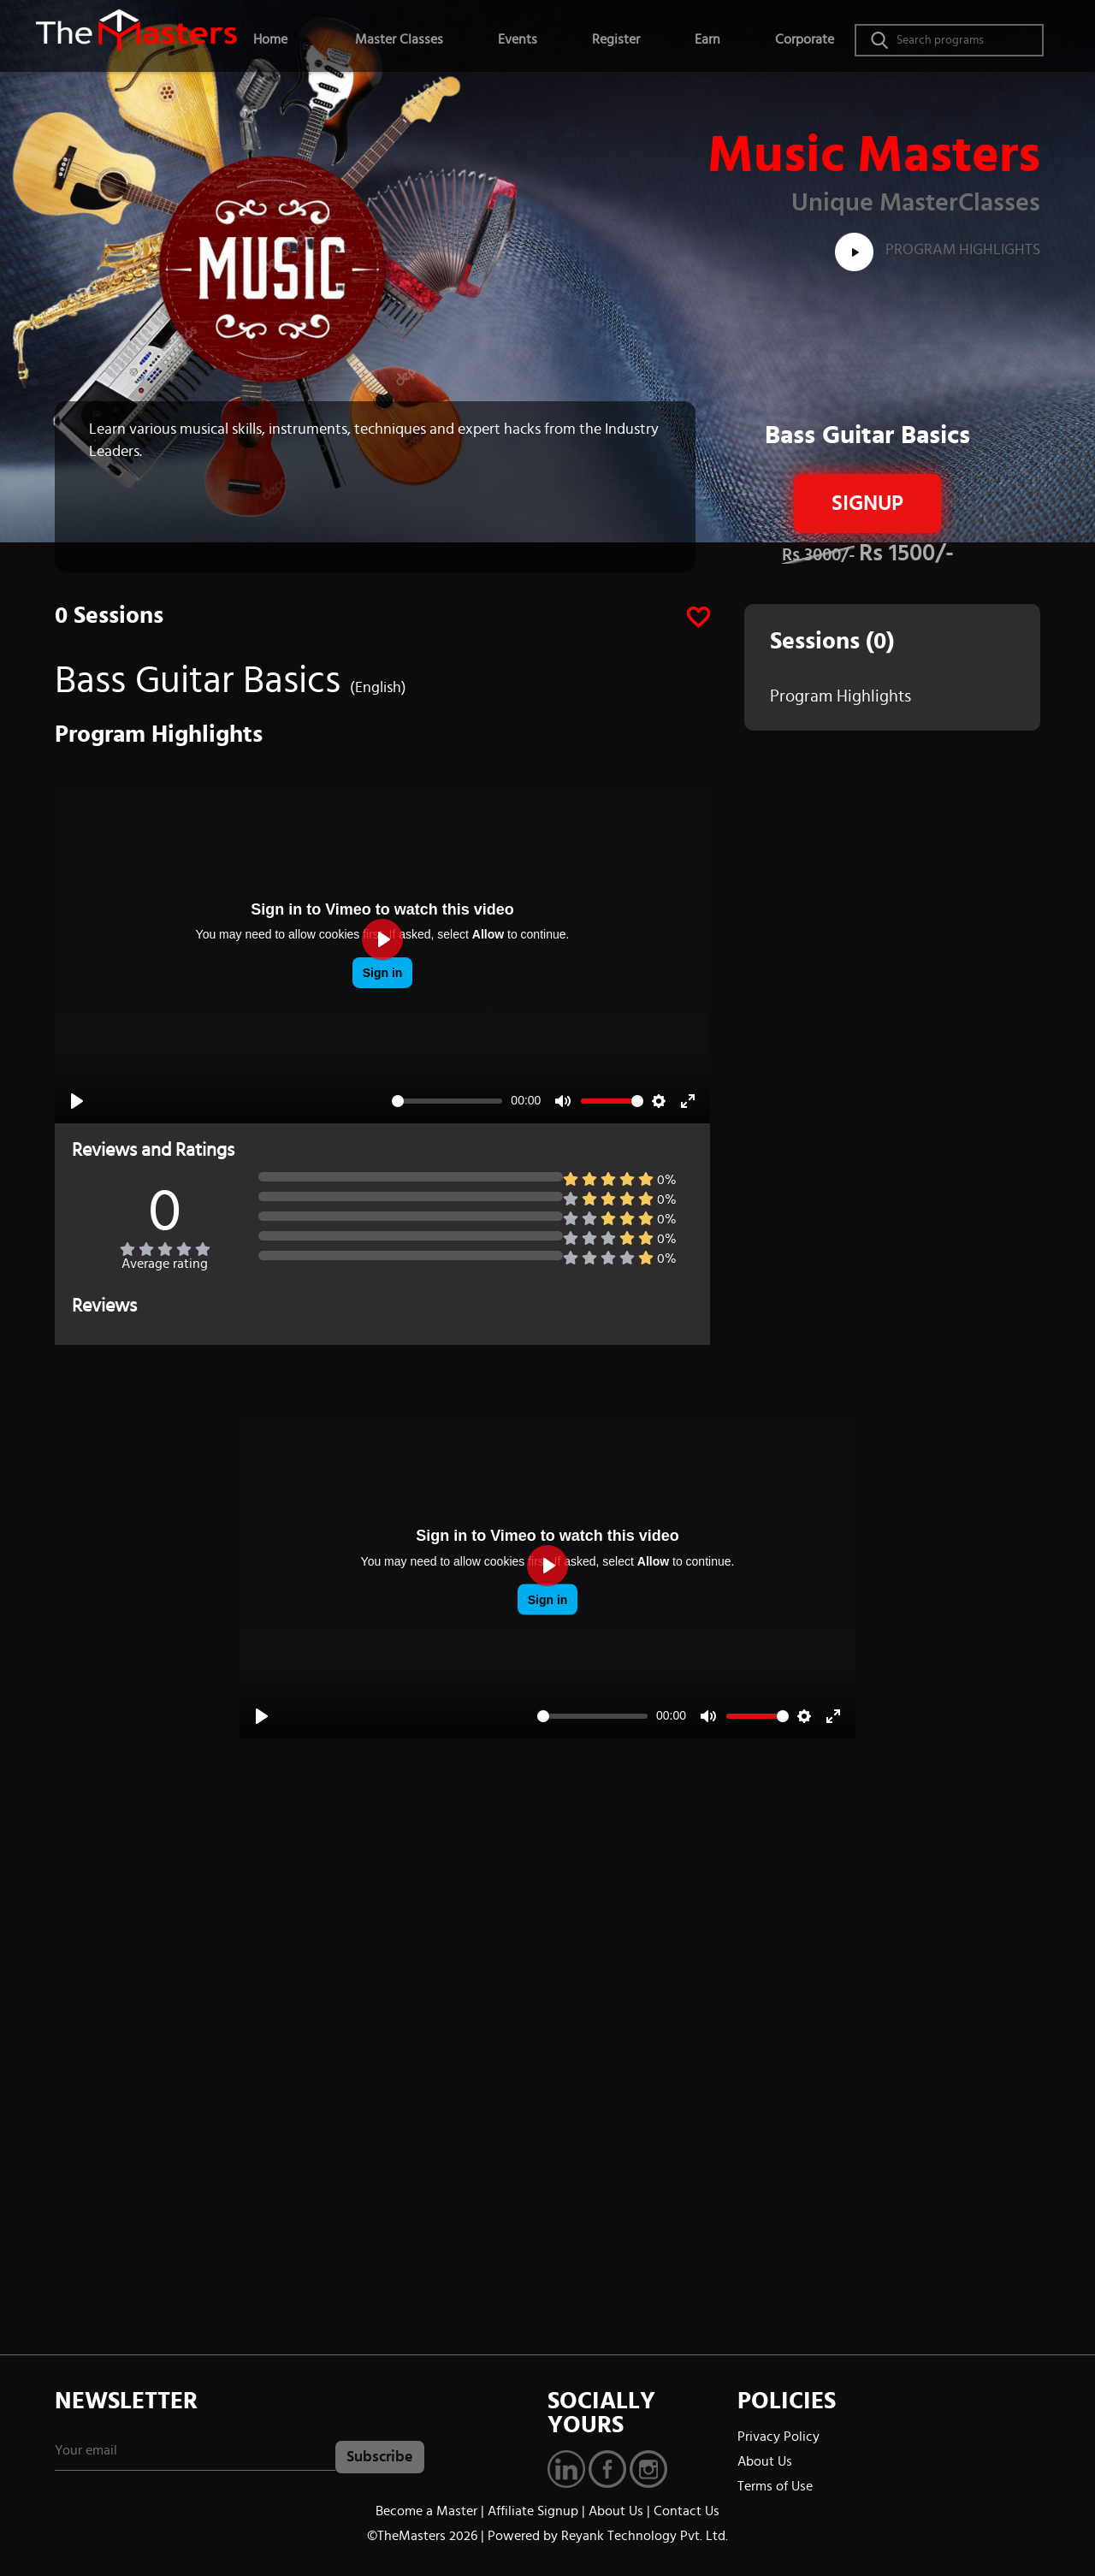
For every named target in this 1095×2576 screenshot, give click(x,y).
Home (270, 39)
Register (616, 39)
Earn (707, 39)
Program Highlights (937, 250)
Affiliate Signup (533, 2511)
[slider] (447, 1101)
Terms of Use (775, 2486)
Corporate (804, 39)
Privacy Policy (778, 2436)
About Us (764, 2461)
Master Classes (399, 39)
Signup (867, 503)
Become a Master (426, 2511)
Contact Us (686, 2511)
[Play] (77, 1101)
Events (517, 39)
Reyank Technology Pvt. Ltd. (644, 2536)
